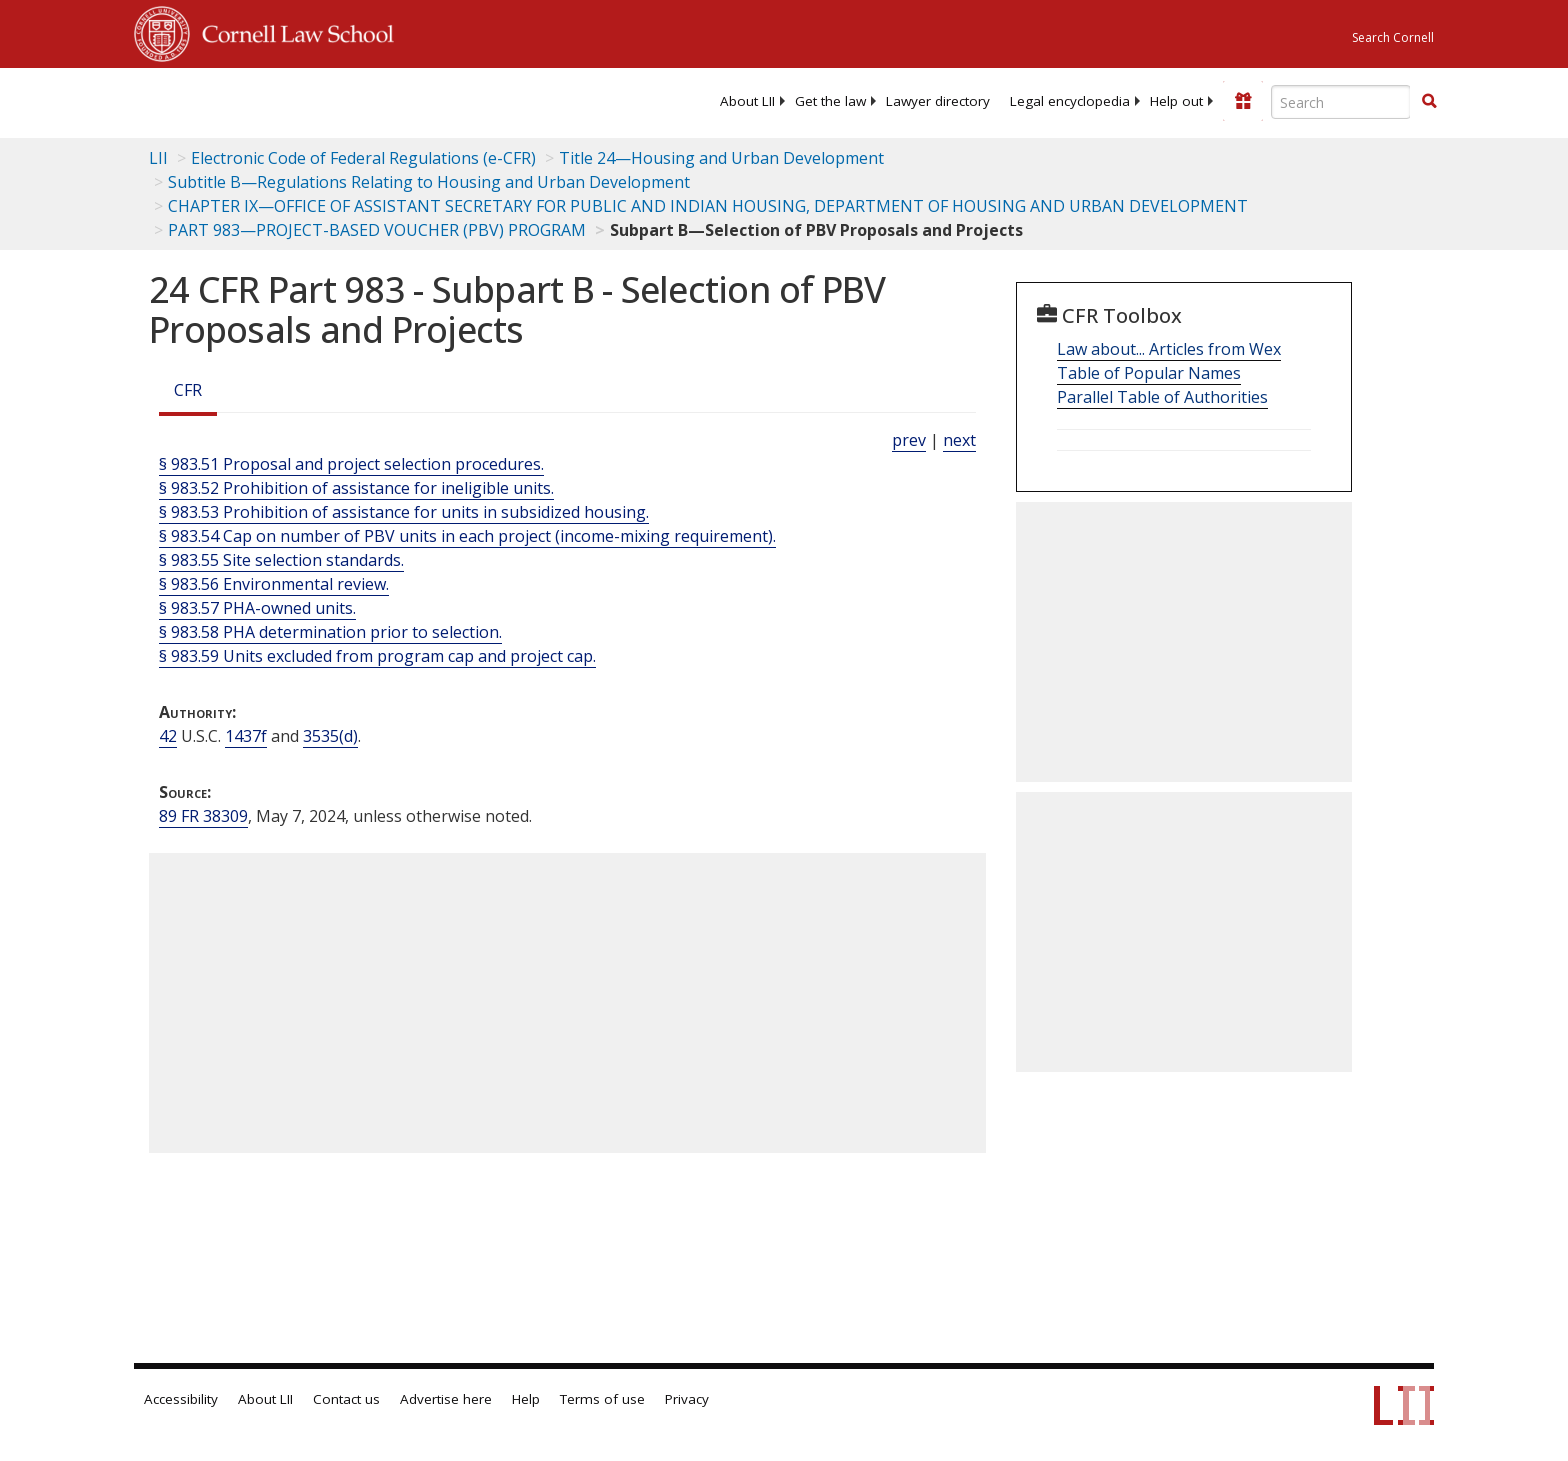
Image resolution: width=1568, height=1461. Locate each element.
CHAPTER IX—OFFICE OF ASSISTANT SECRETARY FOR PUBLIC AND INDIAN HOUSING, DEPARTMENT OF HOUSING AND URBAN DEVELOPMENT (708, 206)
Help (526, 1399)
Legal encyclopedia (1070, 101)
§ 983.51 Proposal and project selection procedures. (351, 464)
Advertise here (446, 1399)
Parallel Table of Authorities (1162, 397)
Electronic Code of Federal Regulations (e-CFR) (363, 158)
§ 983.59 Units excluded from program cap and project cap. (377, 656)
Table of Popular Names (1149, 373)
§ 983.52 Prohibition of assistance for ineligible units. (356, 488)
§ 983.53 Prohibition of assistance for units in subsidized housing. (404, 512)
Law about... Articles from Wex (1169, 349)
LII (158, 158)
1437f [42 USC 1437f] (246, 736)
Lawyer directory (938, 101)
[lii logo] (359, 100)
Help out (1176, 101)
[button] (1429, 101)
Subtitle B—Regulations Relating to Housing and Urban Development (429, 182)
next (959, 440)
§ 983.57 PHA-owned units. (257, 608)
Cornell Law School (292, 31)
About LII (747, 101)
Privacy (687, 1399)
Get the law (830, 101)
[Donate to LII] (1243, 101)
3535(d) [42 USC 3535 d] (330, 736)
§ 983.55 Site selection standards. (281, 560)
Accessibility (181, 1399)
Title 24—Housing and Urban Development (721, 158)
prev (909, 440)
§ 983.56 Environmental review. (274, 584)
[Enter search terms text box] (1341, 102)
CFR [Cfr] (188, 390)
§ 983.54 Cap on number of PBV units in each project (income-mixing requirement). (467, 536)
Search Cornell (1393, 37)
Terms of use (602, 1399)
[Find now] (1429, 102)
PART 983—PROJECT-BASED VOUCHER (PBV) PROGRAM (377, 230)
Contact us (346, 1399)
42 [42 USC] (168, 736)
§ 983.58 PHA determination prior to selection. (330, 632)
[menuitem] (747, 101)
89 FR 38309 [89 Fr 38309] (203, 816)
